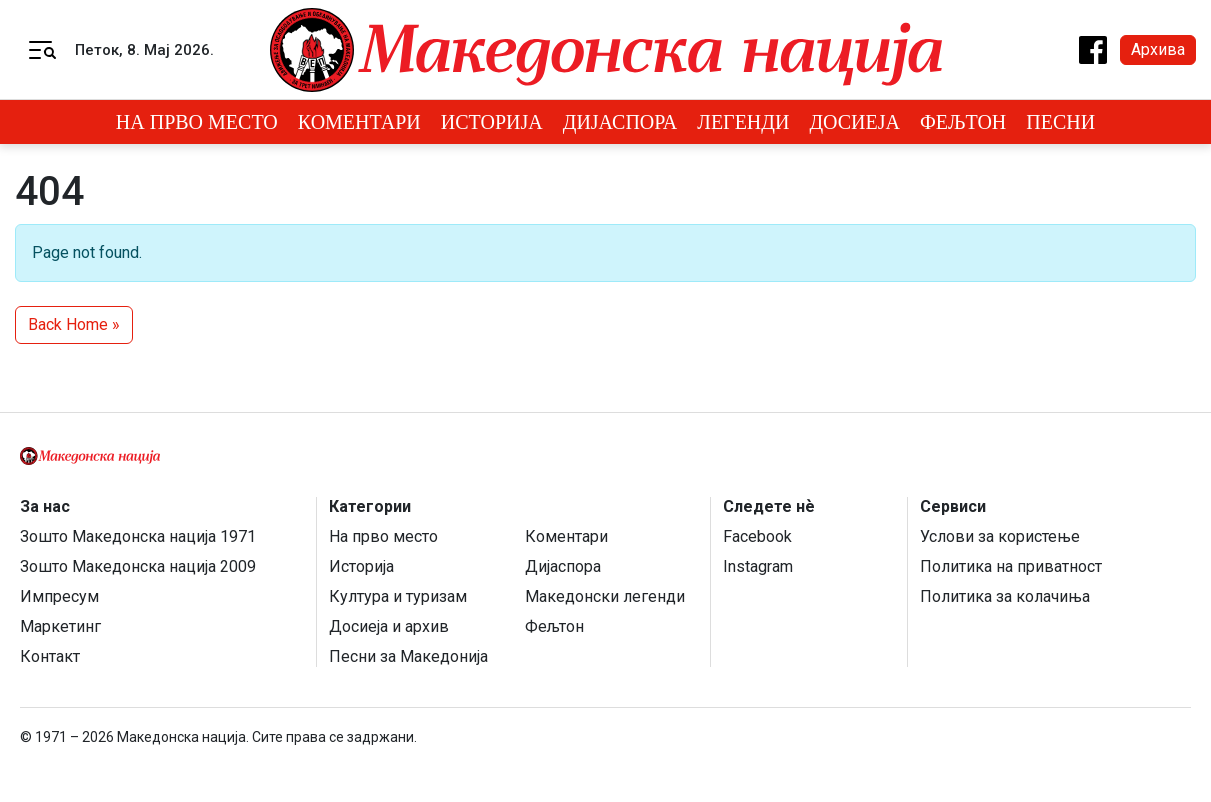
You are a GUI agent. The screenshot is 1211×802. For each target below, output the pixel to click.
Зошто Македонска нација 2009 (138, 566)
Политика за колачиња (1005, 596)
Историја (492, 122)
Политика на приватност (1011, 566)
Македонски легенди (605, 596)
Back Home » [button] (74, 324)
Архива (1158, 49)
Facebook (757, 536)
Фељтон (963, 122)
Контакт (50, 656)
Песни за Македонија (408, 656)
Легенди (743, 122)
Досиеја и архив (389, 626)
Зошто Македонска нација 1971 (138, 536)
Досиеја (854, 122)
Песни (1060, 122)
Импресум (59, 596)
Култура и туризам (398, 596)
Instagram (758, 566)
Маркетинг (60, 626)
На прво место (197, 122)
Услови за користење (1000, 536)
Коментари (359, 122)
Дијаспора (620, 122)
